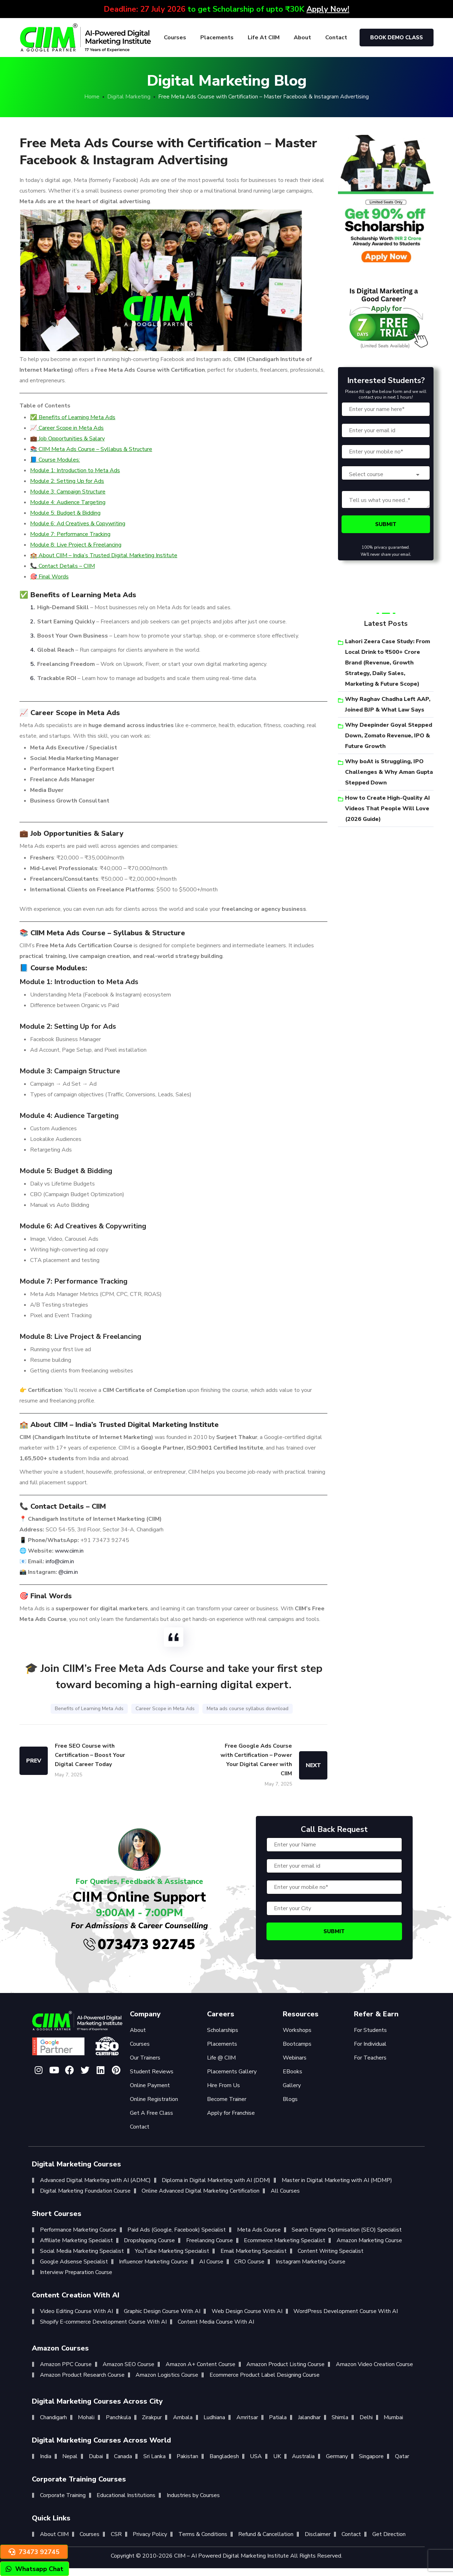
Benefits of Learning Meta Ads (89, 1708)
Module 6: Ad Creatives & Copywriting (77, 523)
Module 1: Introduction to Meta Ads (75, 470)
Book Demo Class (396, 37)
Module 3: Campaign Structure (67, 492)
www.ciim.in (69, 1551)
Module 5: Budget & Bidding (65, 513)
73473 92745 (33, 2552)
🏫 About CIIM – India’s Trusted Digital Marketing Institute (103, 555)
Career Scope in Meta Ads (165, 1708)
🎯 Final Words (49, 577)
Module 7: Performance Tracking (70, 534)
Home (91, 97)
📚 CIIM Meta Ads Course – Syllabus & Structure (91, 449)
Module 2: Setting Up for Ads (67, 481)
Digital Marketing (128, 97)
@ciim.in (68, 1572)
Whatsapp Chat (34, 2569)
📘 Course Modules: (55, 460)
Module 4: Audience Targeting (67, 502)
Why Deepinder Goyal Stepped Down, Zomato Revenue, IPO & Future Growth (388, 735)
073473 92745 (139, 1944)
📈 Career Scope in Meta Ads (67, 428)
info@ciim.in (60, 1561)
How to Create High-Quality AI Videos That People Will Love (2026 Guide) (387, 808)
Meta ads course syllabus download (247, 1708)
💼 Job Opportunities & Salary (67, 438)
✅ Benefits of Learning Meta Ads (72, 417)
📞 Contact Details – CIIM (62, 566)
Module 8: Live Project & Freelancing (75, 545)
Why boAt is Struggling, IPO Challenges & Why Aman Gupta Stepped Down (389, 772)
